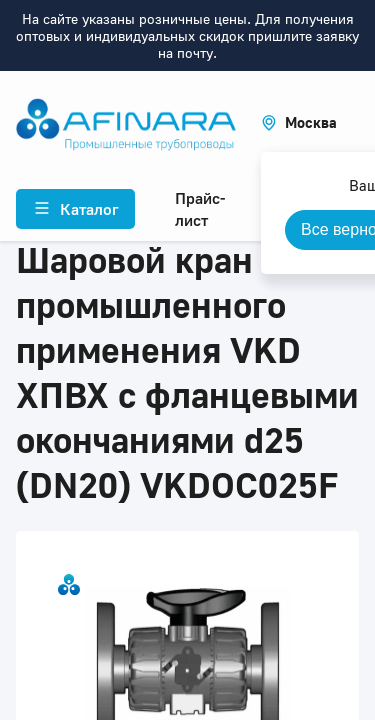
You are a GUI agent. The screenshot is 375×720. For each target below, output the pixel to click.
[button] (299, 122)
